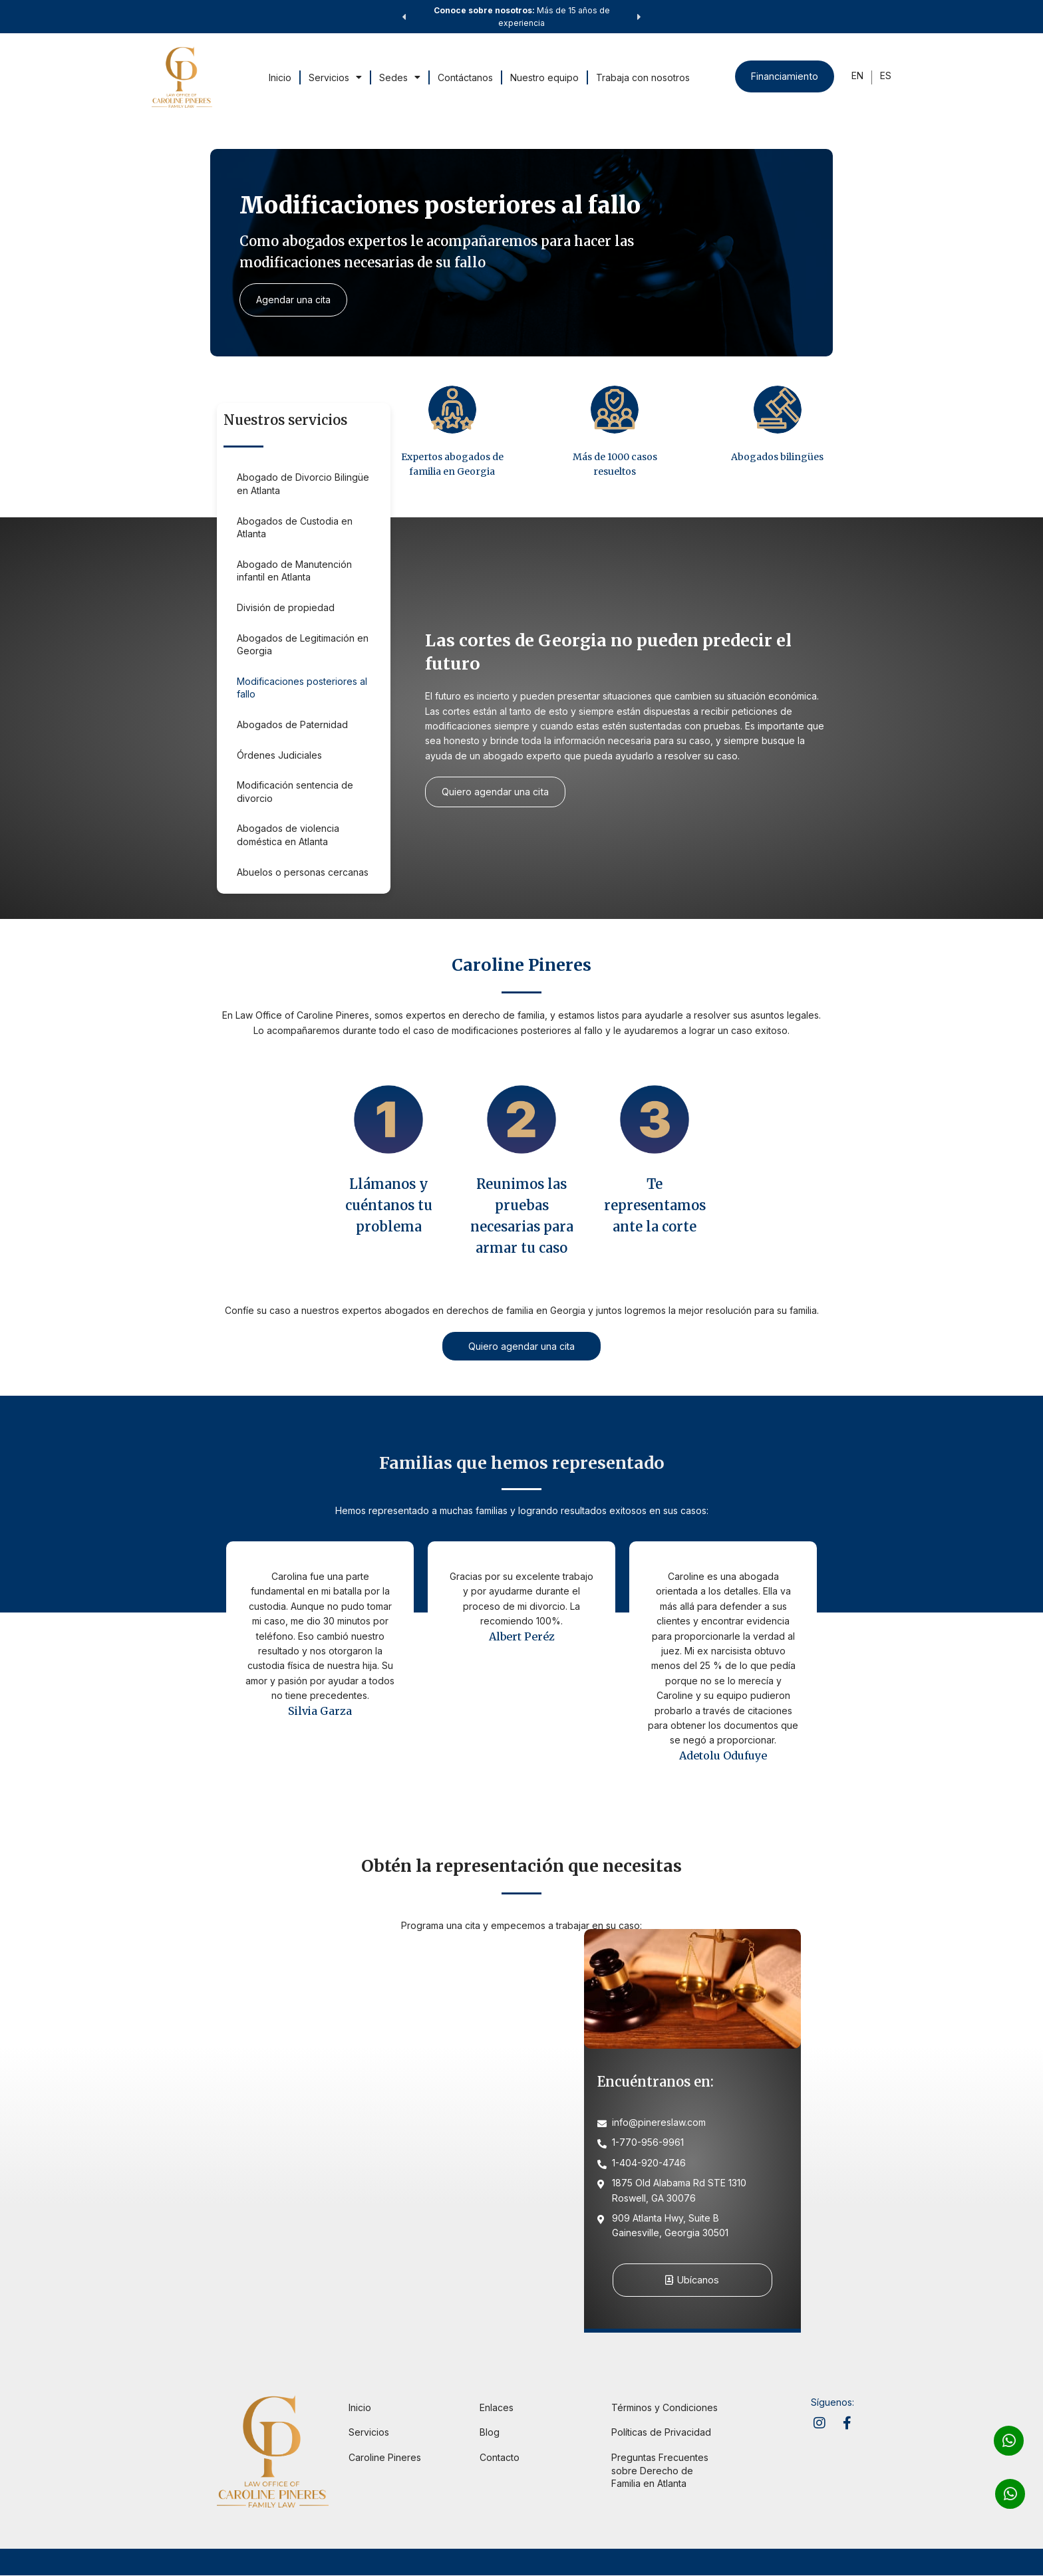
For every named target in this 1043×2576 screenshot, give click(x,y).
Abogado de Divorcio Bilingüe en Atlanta (303, 483)
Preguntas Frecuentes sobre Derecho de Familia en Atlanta (659, 2471)
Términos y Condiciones (664, 2408)
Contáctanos (464, 77)
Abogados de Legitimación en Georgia (303, 644)
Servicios (334, 77)
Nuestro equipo (543, 77)
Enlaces (497, 2408)
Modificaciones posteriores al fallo (302, 688)
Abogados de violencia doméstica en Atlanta (288, 835)
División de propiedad (286, 607)
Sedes (398, 77)
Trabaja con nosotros (641, 77)
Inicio (278, 77)
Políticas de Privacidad (661, 2432)
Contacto (500, 2458)
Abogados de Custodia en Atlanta (295, 527)
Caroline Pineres (385, 2458)
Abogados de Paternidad (292, 724)
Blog (490, 2432)
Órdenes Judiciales (279, 755)
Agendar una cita (295, 300)
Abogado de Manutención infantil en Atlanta (294, 571)
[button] (404, 17)
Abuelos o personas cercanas (303, 872)
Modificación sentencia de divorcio (295, 791)
